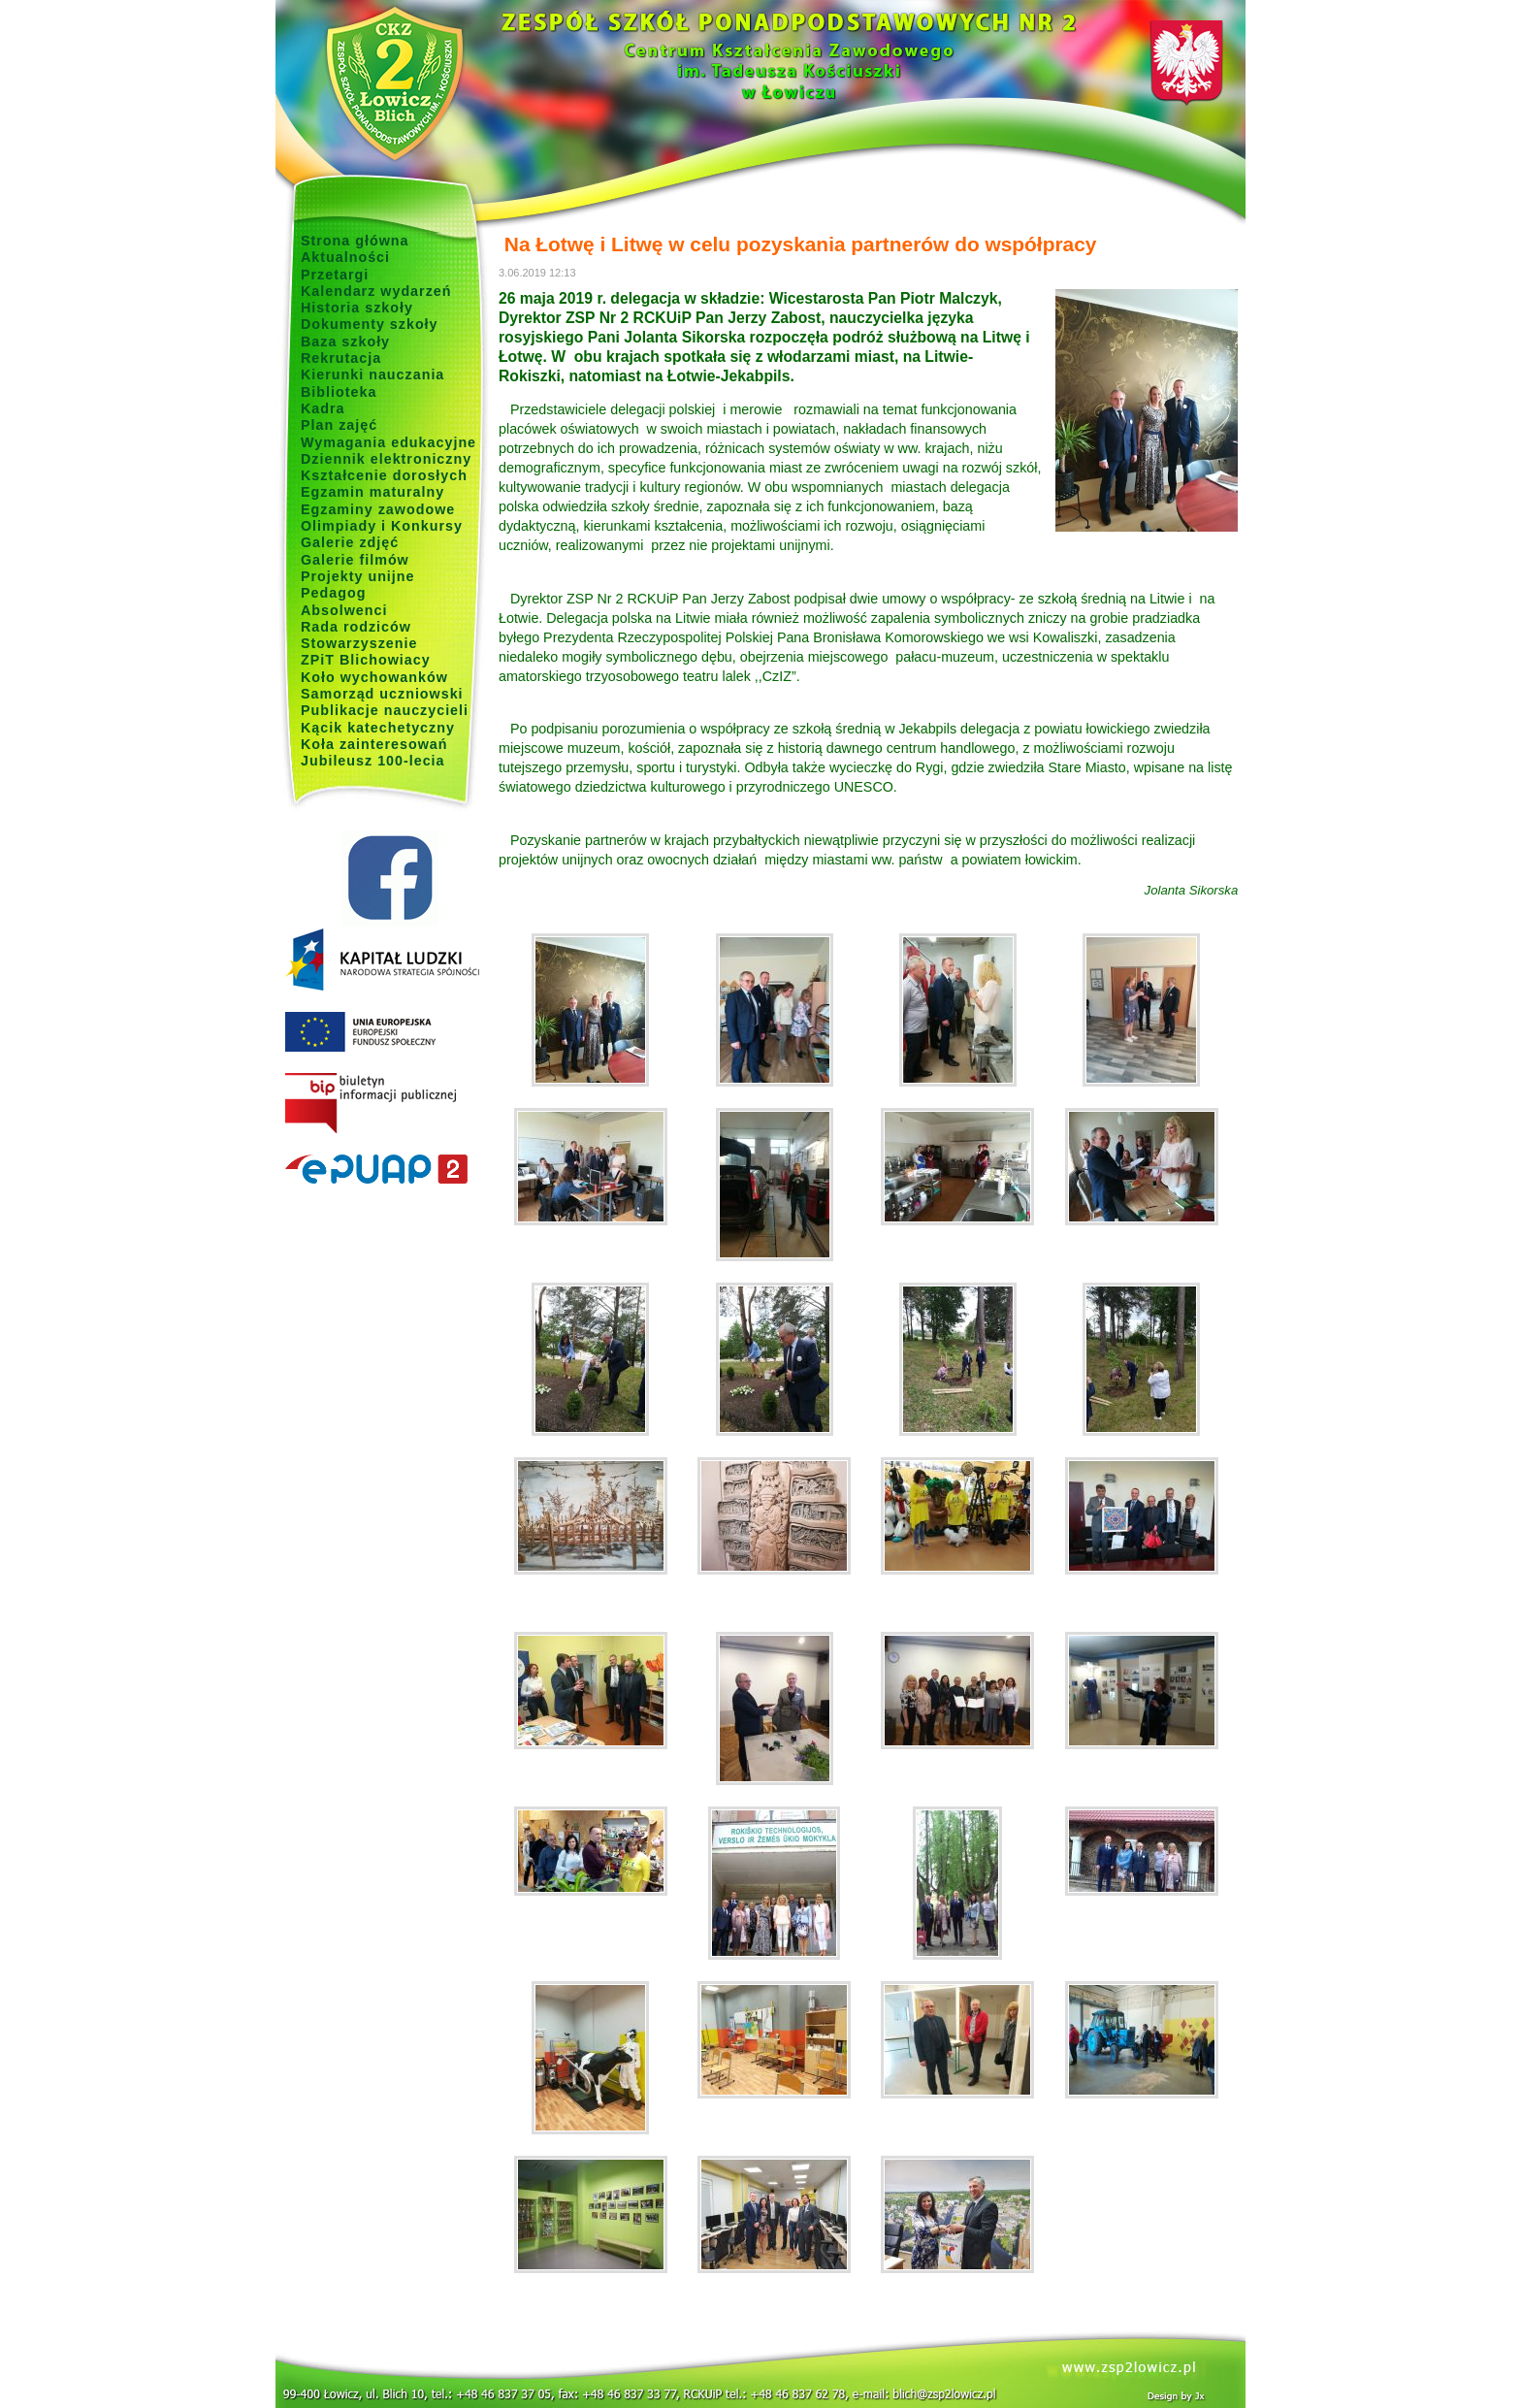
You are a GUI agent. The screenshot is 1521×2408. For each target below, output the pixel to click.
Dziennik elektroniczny (386, 459)
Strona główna (355, 240)
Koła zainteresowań (374, 744)
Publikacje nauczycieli (385, 710)
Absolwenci (344, 610)
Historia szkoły (357, 307)
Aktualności (345, 257)
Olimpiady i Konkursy (382, 526)
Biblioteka (338, 392)
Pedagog (333, 593)
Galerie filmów (355, 560)
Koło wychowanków (374, 677)
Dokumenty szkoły (369, 324)
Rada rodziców (356, 627)
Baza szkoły (345, 341)
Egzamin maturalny (372, 492)
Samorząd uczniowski (382, 693)
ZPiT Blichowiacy (366, 659)
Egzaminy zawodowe (378, 509)
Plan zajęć (339, 425)
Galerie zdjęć (350, 542)
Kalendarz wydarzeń (376, 291)
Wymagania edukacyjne (388, 442)
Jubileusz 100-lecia (373, 760)
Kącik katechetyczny (378, 727)
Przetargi (335, 274)
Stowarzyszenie (359, 643)
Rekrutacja (341, 358)
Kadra (323, 408)
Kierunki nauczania (372, 374)
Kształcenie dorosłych (384, 475)
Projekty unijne (358, 576)
